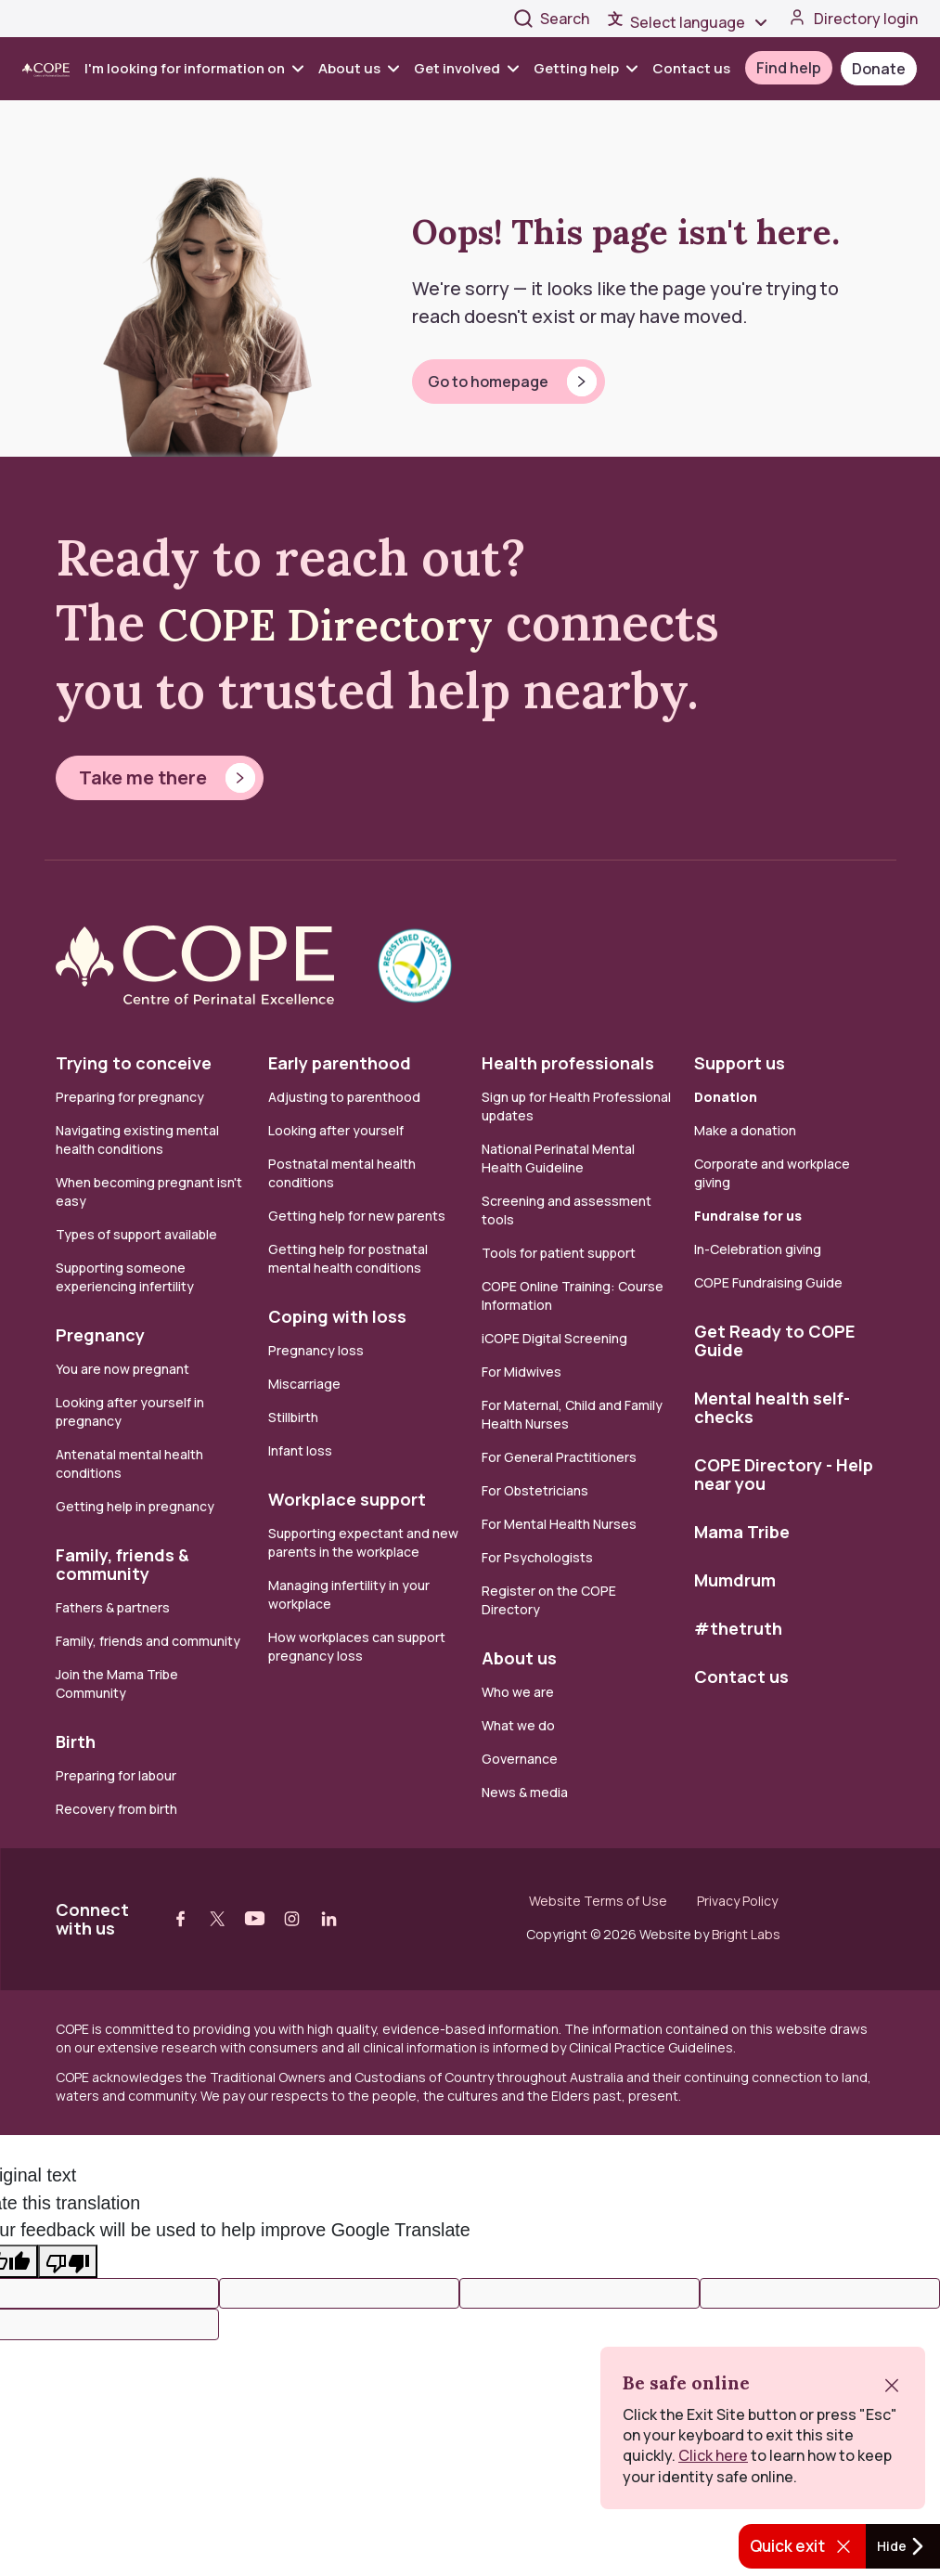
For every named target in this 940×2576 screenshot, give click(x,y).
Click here (713, 2455)
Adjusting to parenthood (344, 1097)
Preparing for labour (116, 1775)
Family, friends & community (122, 1564)
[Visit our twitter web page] (218, 1918)
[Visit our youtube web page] (255, 1918)
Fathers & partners (113, 1607)
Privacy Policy (737, 1901)
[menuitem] (197, 68)
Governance (520, 1758)
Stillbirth (293, 1417)
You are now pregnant (122, 1369)
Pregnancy (100, 1335)
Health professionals (568, 1063)
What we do (518, 1725)
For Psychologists (537, 1557)
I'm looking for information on (193, 68)
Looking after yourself (336, 1130)
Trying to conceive (134, 1063)
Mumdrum (735, 1580)
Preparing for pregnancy (130, 1097)
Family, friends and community (148, 1641)
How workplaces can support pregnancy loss (356, 1646)
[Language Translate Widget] (699, 22)
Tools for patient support (559, 1253)
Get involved (466, 68)
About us (358, 68)
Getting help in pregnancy (135, 1506)
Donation (725, 1097)
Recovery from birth (116, 1809)
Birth (76, 1741)
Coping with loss (337, 1316)
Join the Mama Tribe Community (117, 1683)
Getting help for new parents (356, 1215)
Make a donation (745, 1130)
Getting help (585, 68)
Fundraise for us (748, 1215)
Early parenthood (339, 1063)
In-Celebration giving (759, 1249)
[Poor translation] (67, 2261)
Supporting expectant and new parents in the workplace (363, 1542)
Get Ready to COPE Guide (774, 1340)
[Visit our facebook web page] (181, 1918)
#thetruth (738, 1628)
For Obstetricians (535, 1490)
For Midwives (521, 1371)
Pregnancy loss (316, 1350)
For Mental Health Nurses (559, 1524)
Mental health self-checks (772, 1407)
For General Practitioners (559, 1457)
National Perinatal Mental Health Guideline (558, 1158)
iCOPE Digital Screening (554, 1338)
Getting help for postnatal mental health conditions (348, 1258)
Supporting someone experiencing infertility (125, 1277)
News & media (525, 1792)
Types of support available (136, 1234)
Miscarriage (304, 1383)
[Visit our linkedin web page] (329, 1918)
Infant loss (300, 1450)
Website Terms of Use (598, 1901)
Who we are (518, 1692)
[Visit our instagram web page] (292, 1918)
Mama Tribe (742, 1532)
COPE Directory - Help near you (783, 1474)
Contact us (691, 68)
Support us (739, 1063)
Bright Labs (746, 1934)
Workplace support (347, 1499)
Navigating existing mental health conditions (137, 1139)
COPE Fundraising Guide (768, 1282)
